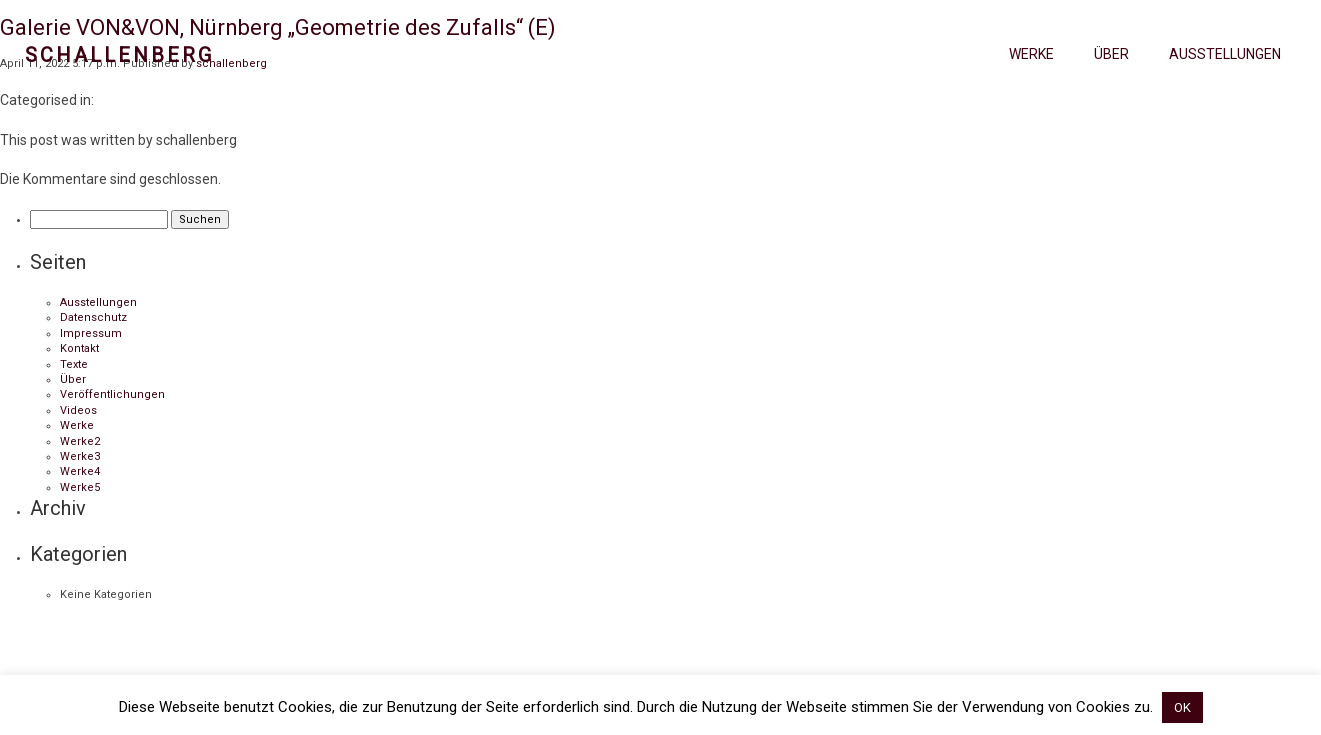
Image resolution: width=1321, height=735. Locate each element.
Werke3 (80, 456)
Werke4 (80, 471)
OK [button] (1182, 707)
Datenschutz (93, 317)
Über (1111, 54)
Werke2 (80, 441)
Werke (1031, 54)
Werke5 (80, 487)
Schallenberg (119, 55)
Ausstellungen (1225, 54)
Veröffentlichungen (112, 394)
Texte (74, 364)
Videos (78, 410)
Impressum (91, 333)
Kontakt (79, 348)
